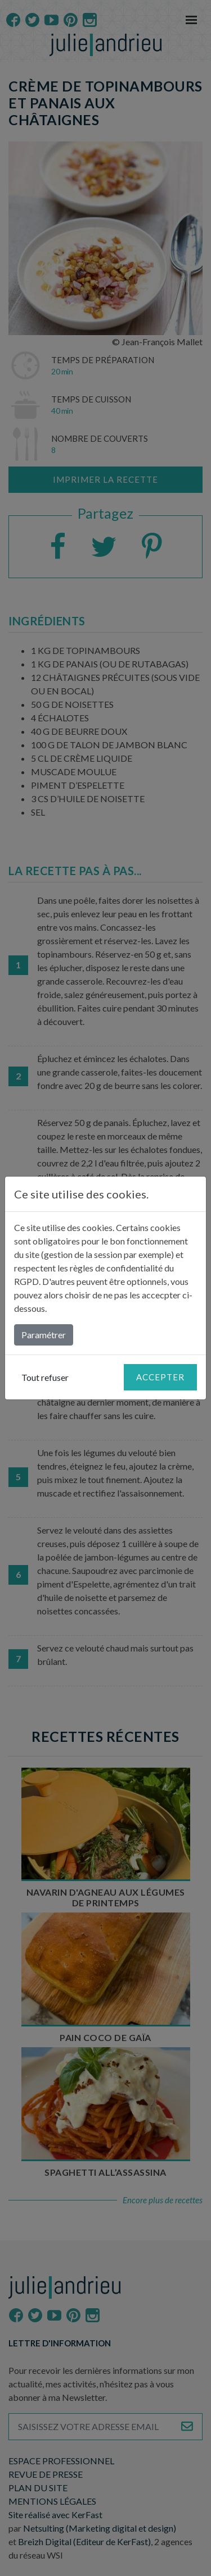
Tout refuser (45, 1377)
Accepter (160, 1377)
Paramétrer (43, 1334)
